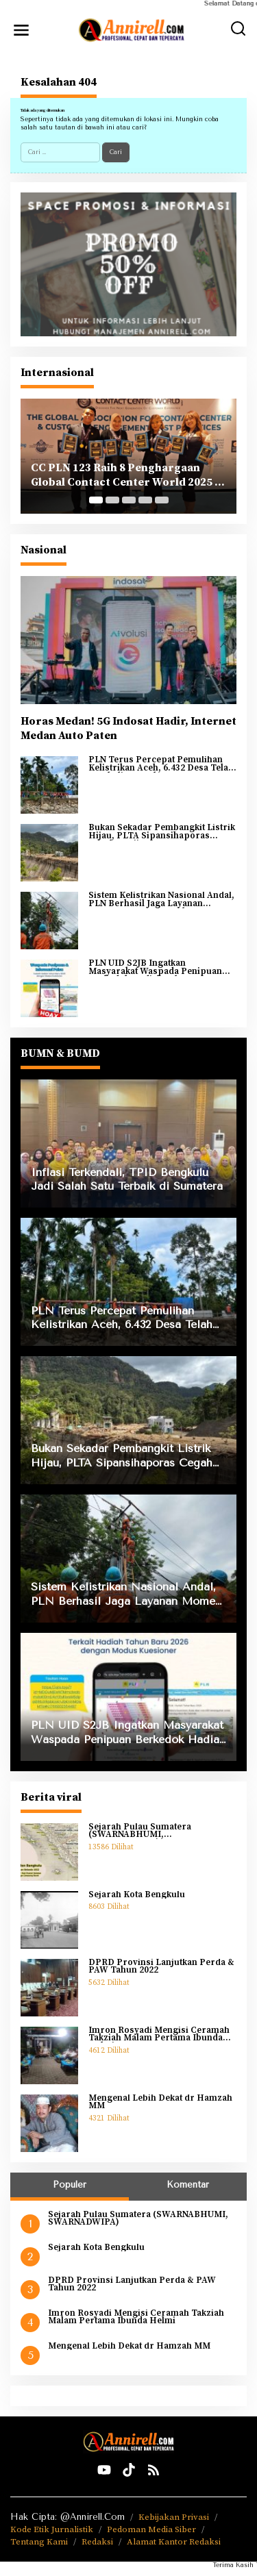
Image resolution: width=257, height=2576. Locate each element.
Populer (69, 2184)
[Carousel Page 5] (162, 500)
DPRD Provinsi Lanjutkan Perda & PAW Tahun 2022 (161, 1967)
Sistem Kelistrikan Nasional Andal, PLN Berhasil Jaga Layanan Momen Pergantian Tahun (161, 900)
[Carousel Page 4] (145, 500)
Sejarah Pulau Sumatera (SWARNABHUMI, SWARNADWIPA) (139, 1831)
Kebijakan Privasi (173, 2517)
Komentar (188, 2184)
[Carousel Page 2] (112, 500)
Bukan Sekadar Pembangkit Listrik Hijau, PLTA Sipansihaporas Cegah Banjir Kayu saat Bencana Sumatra (161, 832)
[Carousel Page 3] (129, 500)
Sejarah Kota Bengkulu (136, 1895)
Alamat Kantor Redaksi (174, 2541)
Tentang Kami (39, 2541)
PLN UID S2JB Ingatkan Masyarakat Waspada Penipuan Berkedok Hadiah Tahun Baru (155, 967)
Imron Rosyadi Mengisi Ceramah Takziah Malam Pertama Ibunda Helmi (159, 2034)
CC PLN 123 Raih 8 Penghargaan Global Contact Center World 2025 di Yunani (128, 475)
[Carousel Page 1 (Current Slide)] (96, 500)
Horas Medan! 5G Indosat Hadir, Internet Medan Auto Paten (128, 728)
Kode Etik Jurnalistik (51, 2529)
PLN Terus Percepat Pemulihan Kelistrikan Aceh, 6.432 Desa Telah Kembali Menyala (161, 764)
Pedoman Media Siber (151, 2529)
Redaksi (97, 2541)
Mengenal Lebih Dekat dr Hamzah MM (160, 2102)
